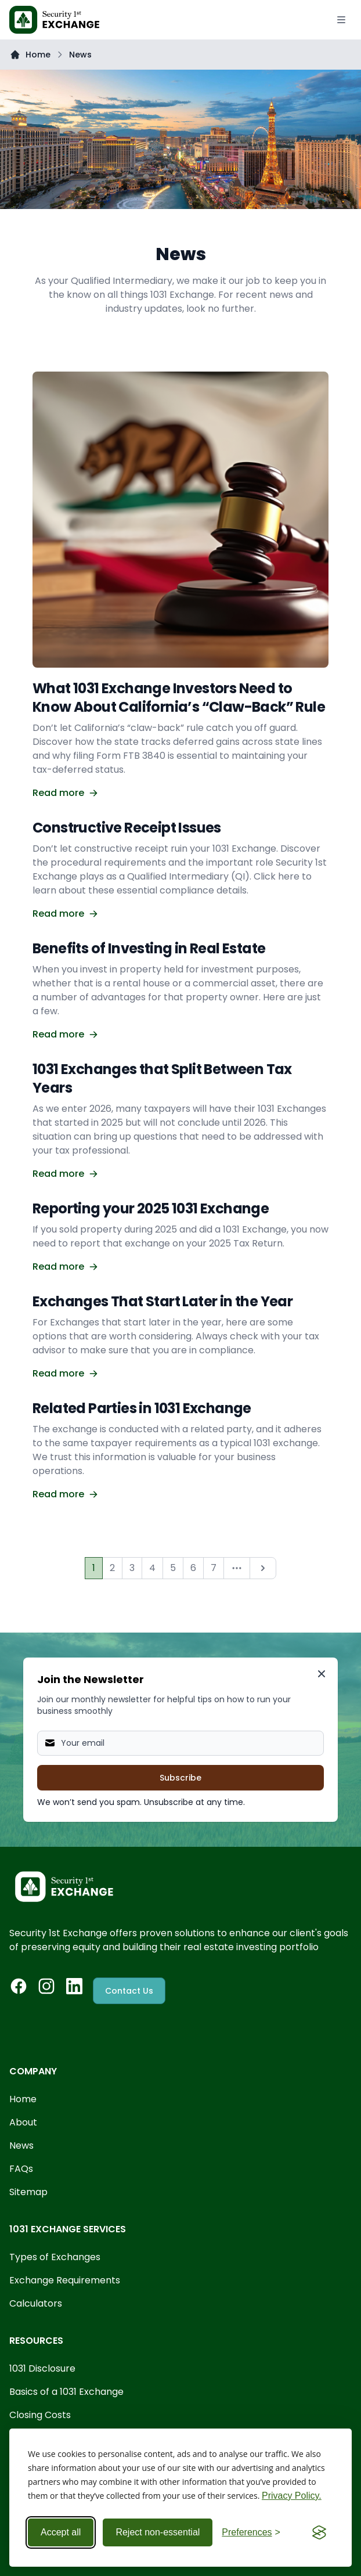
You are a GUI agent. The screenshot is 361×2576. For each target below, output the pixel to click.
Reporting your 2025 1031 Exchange (151, 1208)
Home (38, 54)
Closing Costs (40, 2415)
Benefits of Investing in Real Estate (149, 948)
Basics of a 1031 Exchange (66, 2391)
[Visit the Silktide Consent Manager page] (319, 2532)
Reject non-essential (157, 2532)
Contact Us (129, 1991)
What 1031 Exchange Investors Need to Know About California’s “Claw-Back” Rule (179, 697)
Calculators (35, 2303)
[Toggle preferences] (251, 2532)
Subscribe (180, 1778)
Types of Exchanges (54, 2257)
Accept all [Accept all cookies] (61, 2532)
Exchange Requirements (64, 2280)
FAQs (21, 2168)
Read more (65, 792)
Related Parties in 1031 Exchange (142, 1408)
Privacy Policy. (292, 2496)
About (23, 2122)
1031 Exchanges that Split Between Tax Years (162, 1078)
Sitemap (28, 2192)
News (21, 2145)
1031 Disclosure (42, 2368)
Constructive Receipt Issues (127, 827)
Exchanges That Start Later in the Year (163, 1301)
